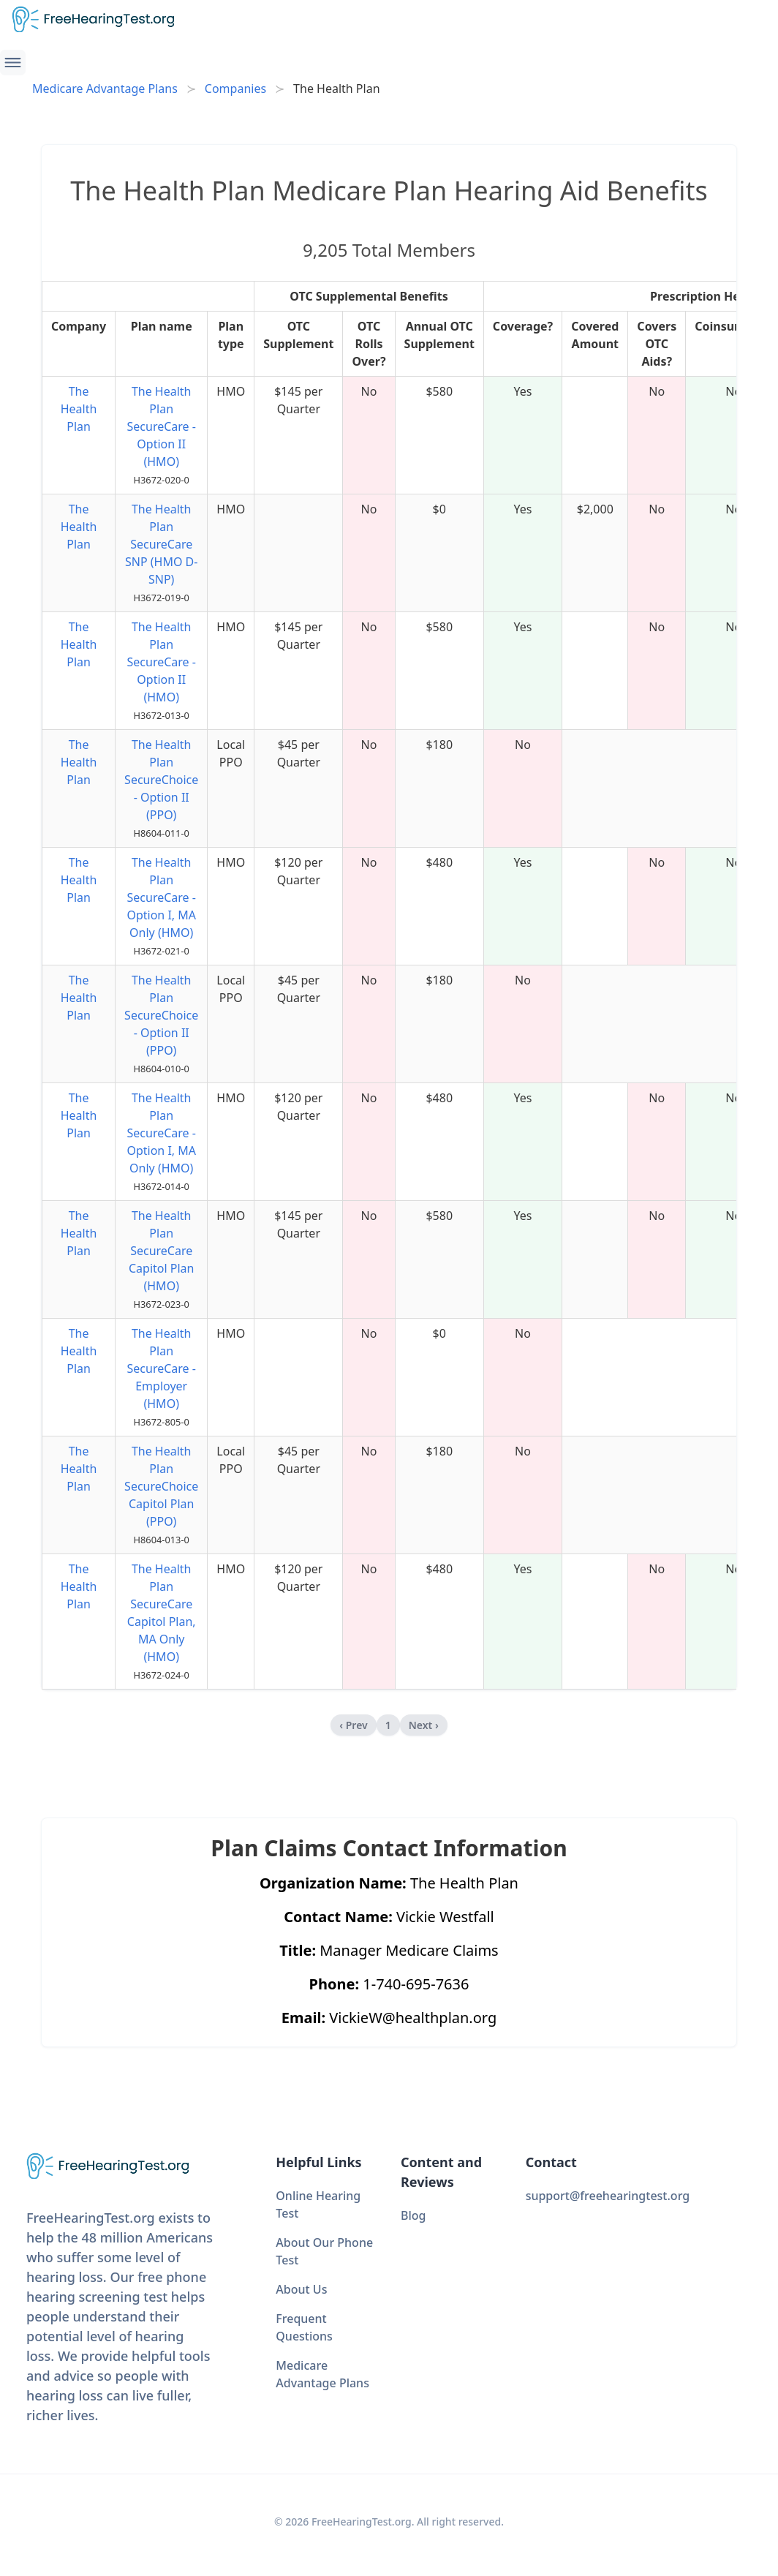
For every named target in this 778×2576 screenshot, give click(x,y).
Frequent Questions (304, 2327)
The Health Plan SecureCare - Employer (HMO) (161, 1368)
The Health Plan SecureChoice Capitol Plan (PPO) (161, 1486)
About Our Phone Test (324, 2251)
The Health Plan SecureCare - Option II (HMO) (161, 426)
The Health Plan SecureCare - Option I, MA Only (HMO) (161, 897)
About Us (301, 2289)
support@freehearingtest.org (608, 2196)
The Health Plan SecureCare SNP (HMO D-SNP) (161, 544)
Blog (413, 2215)
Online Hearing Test (318, 2204)
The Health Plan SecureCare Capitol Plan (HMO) (161, 1251)
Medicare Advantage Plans (105, 88)
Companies (235, 88)
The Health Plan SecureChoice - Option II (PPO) (161, 780)
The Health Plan (79, 408)
